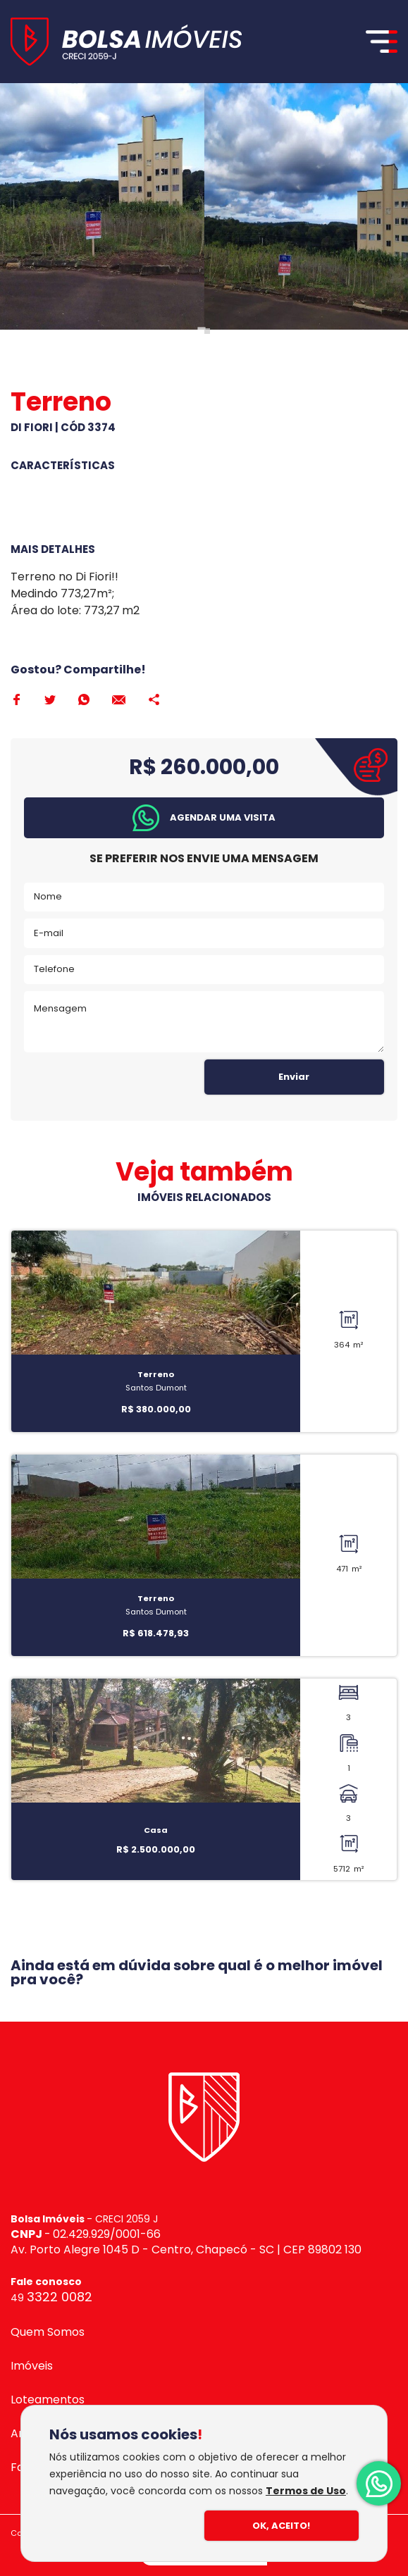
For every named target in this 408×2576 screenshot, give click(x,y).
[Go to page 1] (201, 331)
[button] (204, 817)
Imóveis (32, 2366)
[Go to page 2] (207, 331)
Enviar (293, 1076)
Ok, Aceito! (281, 2525)
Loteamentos (48, 2399)
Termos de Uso (306, 2491)
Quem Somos (48, 2332)
